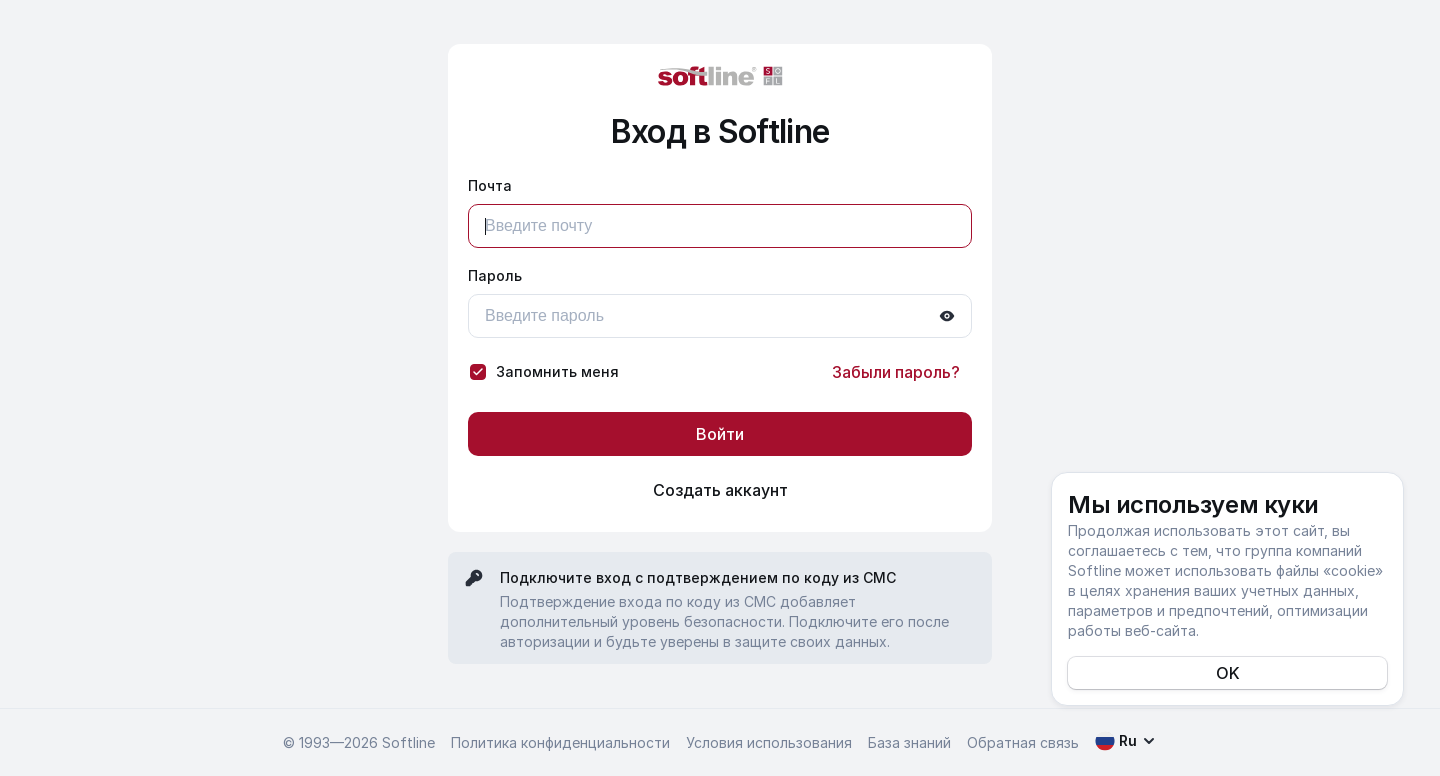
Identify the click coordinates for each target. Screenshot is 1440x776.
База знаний (909, 742)
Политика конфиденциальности (560, 742)
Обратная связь (1023, 742)
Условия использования (769, 742)
